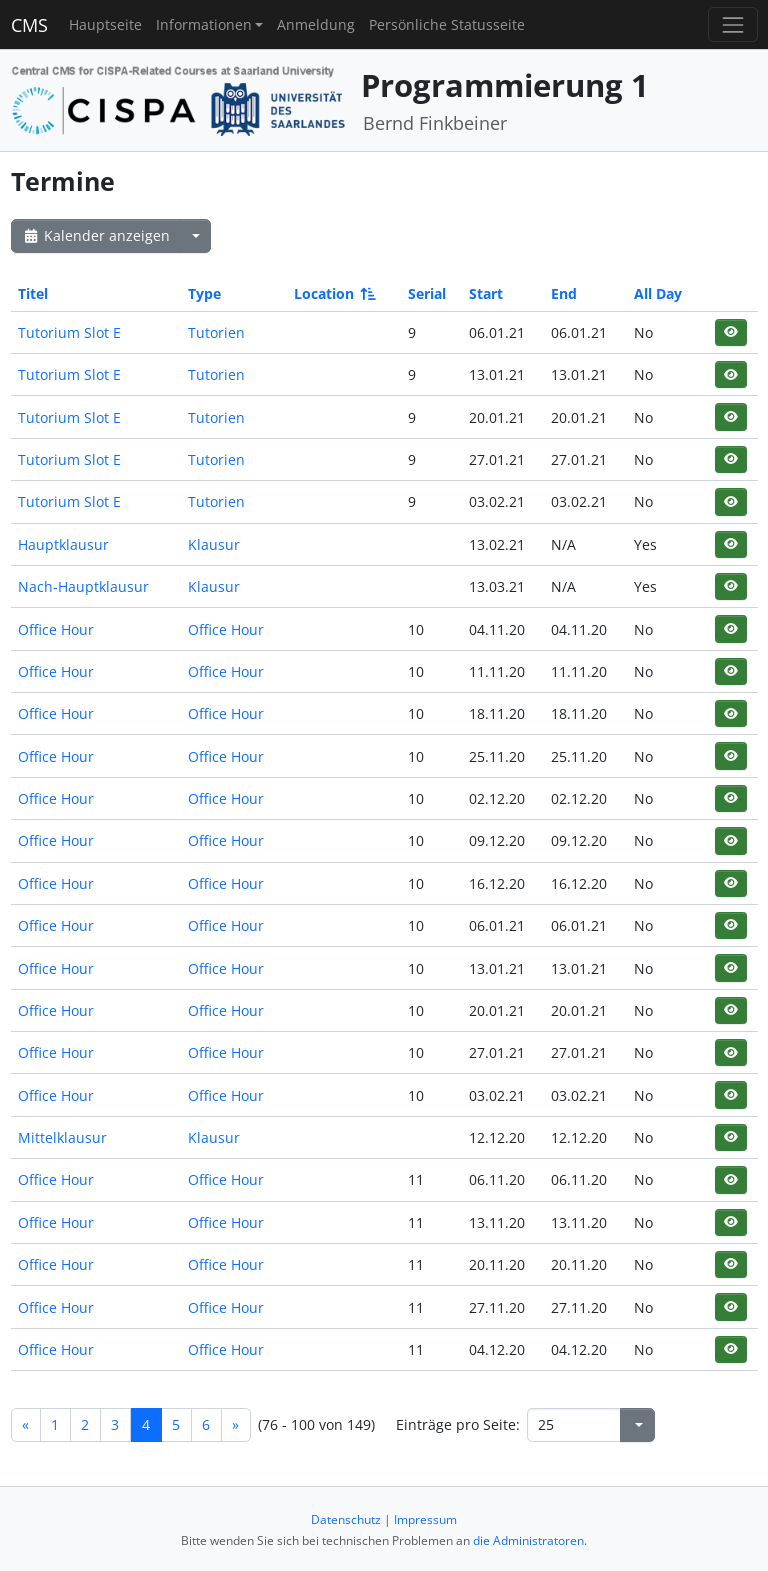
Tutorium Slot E (69, 332)
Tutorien (216, 332)
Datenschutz (346, 1519)
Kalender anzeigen (96, 235)
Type (204, 293)
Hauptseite (105, 24)
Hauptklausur (63, 544)
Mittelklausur (62, 1137)
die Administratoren (528, 1540)
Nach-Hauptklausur (83, 586)
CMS (29, 25)
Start (486, 293)
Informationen (204, 24)
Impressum (425, 1519)
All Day (658, 293)
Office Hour (56, 629)
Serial (427, 293)
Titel (33, 293)
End (564, 293)
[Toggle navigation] (732, 24)
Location (333, 293)
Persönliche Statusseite (447, 24)
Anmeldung (316, 24)
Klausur (214, 544)
